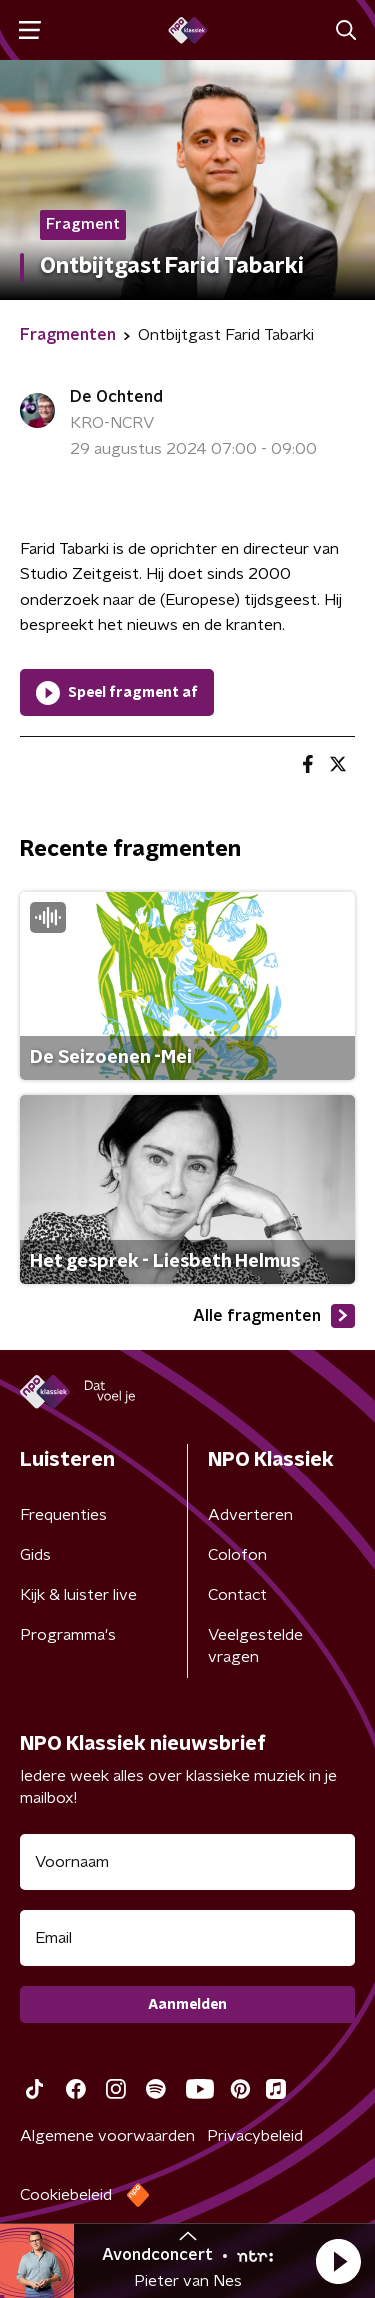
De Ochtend (116, 397)
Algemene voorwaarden (107, 2136)
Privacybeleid (255, 2136)
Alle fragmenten (274, 1316)
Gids (35, 1555)
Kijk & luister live (78, 1595)
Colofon (237, 1555)
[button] (338, 2261)
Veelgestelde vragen (255, 1646)
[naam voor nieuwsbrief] (187, 1862)
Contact (237, 1595)
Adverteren (250, 1515)
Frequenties (63, 1515)
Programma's (68, 1635)
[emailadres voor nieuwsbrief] (187, 1938)
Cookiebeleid (66, 2195)
